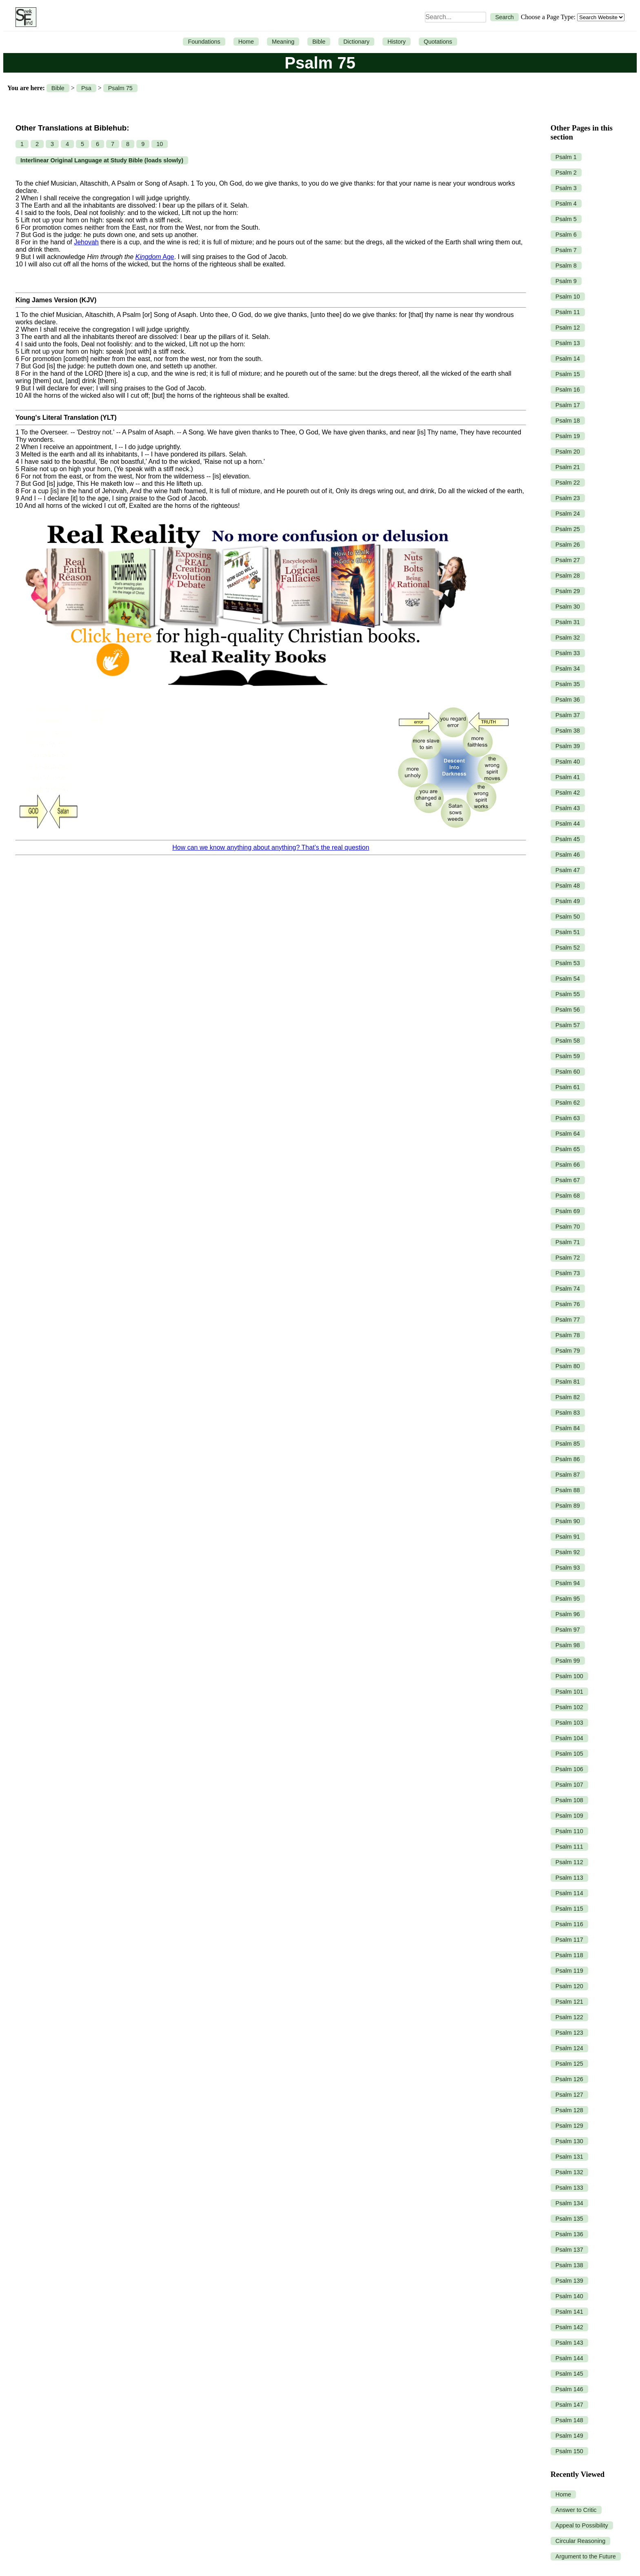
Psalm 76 (568, 1304)
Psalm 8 (566, 265)
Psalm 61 (568, 1087)
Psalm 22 (568, 482)
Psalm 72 (568, 1257)
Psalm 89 (568, 1505)
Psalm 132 (569, 2172)
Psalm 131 (569, 2156)
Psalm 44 (568, 823)
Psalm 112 (569, 1862)
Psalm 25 (568, 529)
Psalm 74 (568, 1288)
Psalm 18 (568, 420)
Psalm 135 (569, 2218)
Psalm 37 (568, 715)
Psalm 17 (568, 405)
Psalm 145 (569, 2373)
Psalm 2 (566, 172)
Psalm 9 (566, 281)
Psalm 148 (569, 2420)
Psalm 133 (569, 2187)
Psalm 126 (569, 2079)
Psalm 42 (568, 792)
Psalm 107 (569, 1784)
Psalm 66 (568, 1164)
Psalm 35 (568, 684)
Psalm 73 (568, 1273)
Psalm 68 (568, 1195)
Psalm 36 (568, 699)
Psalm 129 (569, 2125)
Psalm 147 (569, 2404)
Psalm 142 (569, 2327)
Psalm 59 (568, 1056)
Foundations (204, 41)
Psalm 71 (568, 1242)
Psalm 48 (568, 885)
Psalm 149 (569, 2435)
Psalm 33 (568, 653)
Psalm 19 (568, 436)
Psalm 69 (568, 1211)
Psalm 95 (568, 1598)
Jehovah (86, 242)
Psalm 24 (568, 513)
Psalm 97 (568, 1629)
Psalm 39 (568, 746)
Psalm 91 (568, 1536)
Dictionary (356, 41)
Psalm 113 (569, 1877)
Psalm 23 (568, 498)
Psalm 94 (568, 1583)
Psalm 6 (566, 234)
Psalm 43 (568, 808)
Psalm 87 (568, 1474)
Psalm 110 (569, 1831)
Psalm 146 (569, 2389)
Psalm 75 (120, 88)
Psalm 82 (568, 1397)
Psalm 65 (568, 1149)
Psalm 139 (569, 2280)
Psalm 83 (568, 1412)
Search (504, 17)
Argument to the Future (586, 2556)
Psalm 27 (568, 560)
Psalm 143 (569, 2342)
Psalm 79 (568, 1350)
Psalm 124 (569, 2048)
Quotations (438, 41)
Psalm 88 (568, 1490)
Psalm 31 (568, 622)
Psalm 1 (566, 157)
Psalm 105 (569, 1753)
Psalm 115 (569, 1908)
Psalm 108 (569, 1800)
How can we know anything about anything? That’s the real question (270, 847)
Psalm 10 (568, 296)
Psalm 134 (569, 2203)
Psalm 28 (568, 575)
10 (159, 144)
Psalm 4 (566, 203)
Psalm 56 (568, 1009)
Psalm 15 (568, 374)
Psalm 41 (568, 777)
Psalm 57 (568, 1025)
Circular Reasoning (580, 2541)
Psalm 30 (568, 606)
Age (154, 256)
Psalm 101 (569, 1691)
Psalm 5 (566, 219)
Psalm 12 (568, 327)
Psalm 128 (569, 2110)
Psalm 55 (568, 994)
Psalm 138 (569, 2265)
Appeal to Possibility (582, 2525)
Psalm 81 (568, 1381)
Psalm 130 (569, 2141)
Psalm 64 (568, 1133)
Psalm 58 (568, 1040)
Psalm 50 (568, 916)
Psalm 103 (569, 1722)
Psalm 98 (568, 1645)
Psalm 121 (569, 2001)
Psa (86, 88)
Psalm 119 (569, 1970)
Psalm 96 (568, 1614)
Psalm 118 (569, 1955)
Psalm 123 (569, 2032)
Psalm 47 (568, 870)
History (396, 41)
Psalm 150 (569, 2451)
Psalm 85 (568, 1443)
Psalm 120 (569, 1986)
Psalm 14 (568, 358)
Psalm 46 (568, 854)
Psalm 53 (568, 963)
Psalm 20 (568, 451)
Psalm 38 (568, 730)
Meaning (283, 41)
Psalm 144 (569, 2358)
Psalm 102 (569, 1707)
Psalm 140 (569, 2296)
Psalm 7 (566, 250)
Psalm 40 (568, 761)
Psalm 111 (569, 1846)
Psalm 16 (568, 389)
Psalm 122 (569, 2017)
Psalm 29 (568, 591)
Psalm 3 (566, 188)
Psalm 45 (568, 839)
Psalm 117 (569, 1939)
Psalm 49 (568, 901)
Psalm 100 (569, 1676)
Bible (318, 41)
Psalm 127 (569, 2094)
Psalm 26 (568, 544)
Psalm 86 (568, 1459)
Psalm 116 (569, 1924)
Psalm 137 (569, 2249)
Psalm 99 (568, 1660)
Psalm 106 (569, 1769)
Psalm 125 (569, 2063)
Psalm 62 (568, 1102)
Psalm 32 (568, 637)
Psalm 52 (568, 947)
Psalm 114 (569, 1893)
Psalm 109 (569, 1815)
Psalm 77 (568, 1319)
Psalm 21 (568, 467)
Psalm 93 (568, 1567)
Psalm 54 (568, 978)
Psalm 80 (568, 1366)
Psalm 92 (568, 1552)
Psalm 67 (568, 1180)
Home (246, 41)
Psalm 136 (569, 2234)
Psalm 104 (569, 1738)
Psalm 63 (568, 1118)
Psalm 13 (568, 343)
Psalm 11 (568, 312)
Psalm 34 (568, 668)
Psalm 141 (569, 2311)
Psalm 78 (568, 1335)
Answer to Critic (576, 2510)
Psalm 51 (568, 932)
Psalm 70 (568, 1226)
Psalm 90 (568, 1521)
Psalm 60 (568, 1071)
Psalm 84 (568, 1428)
